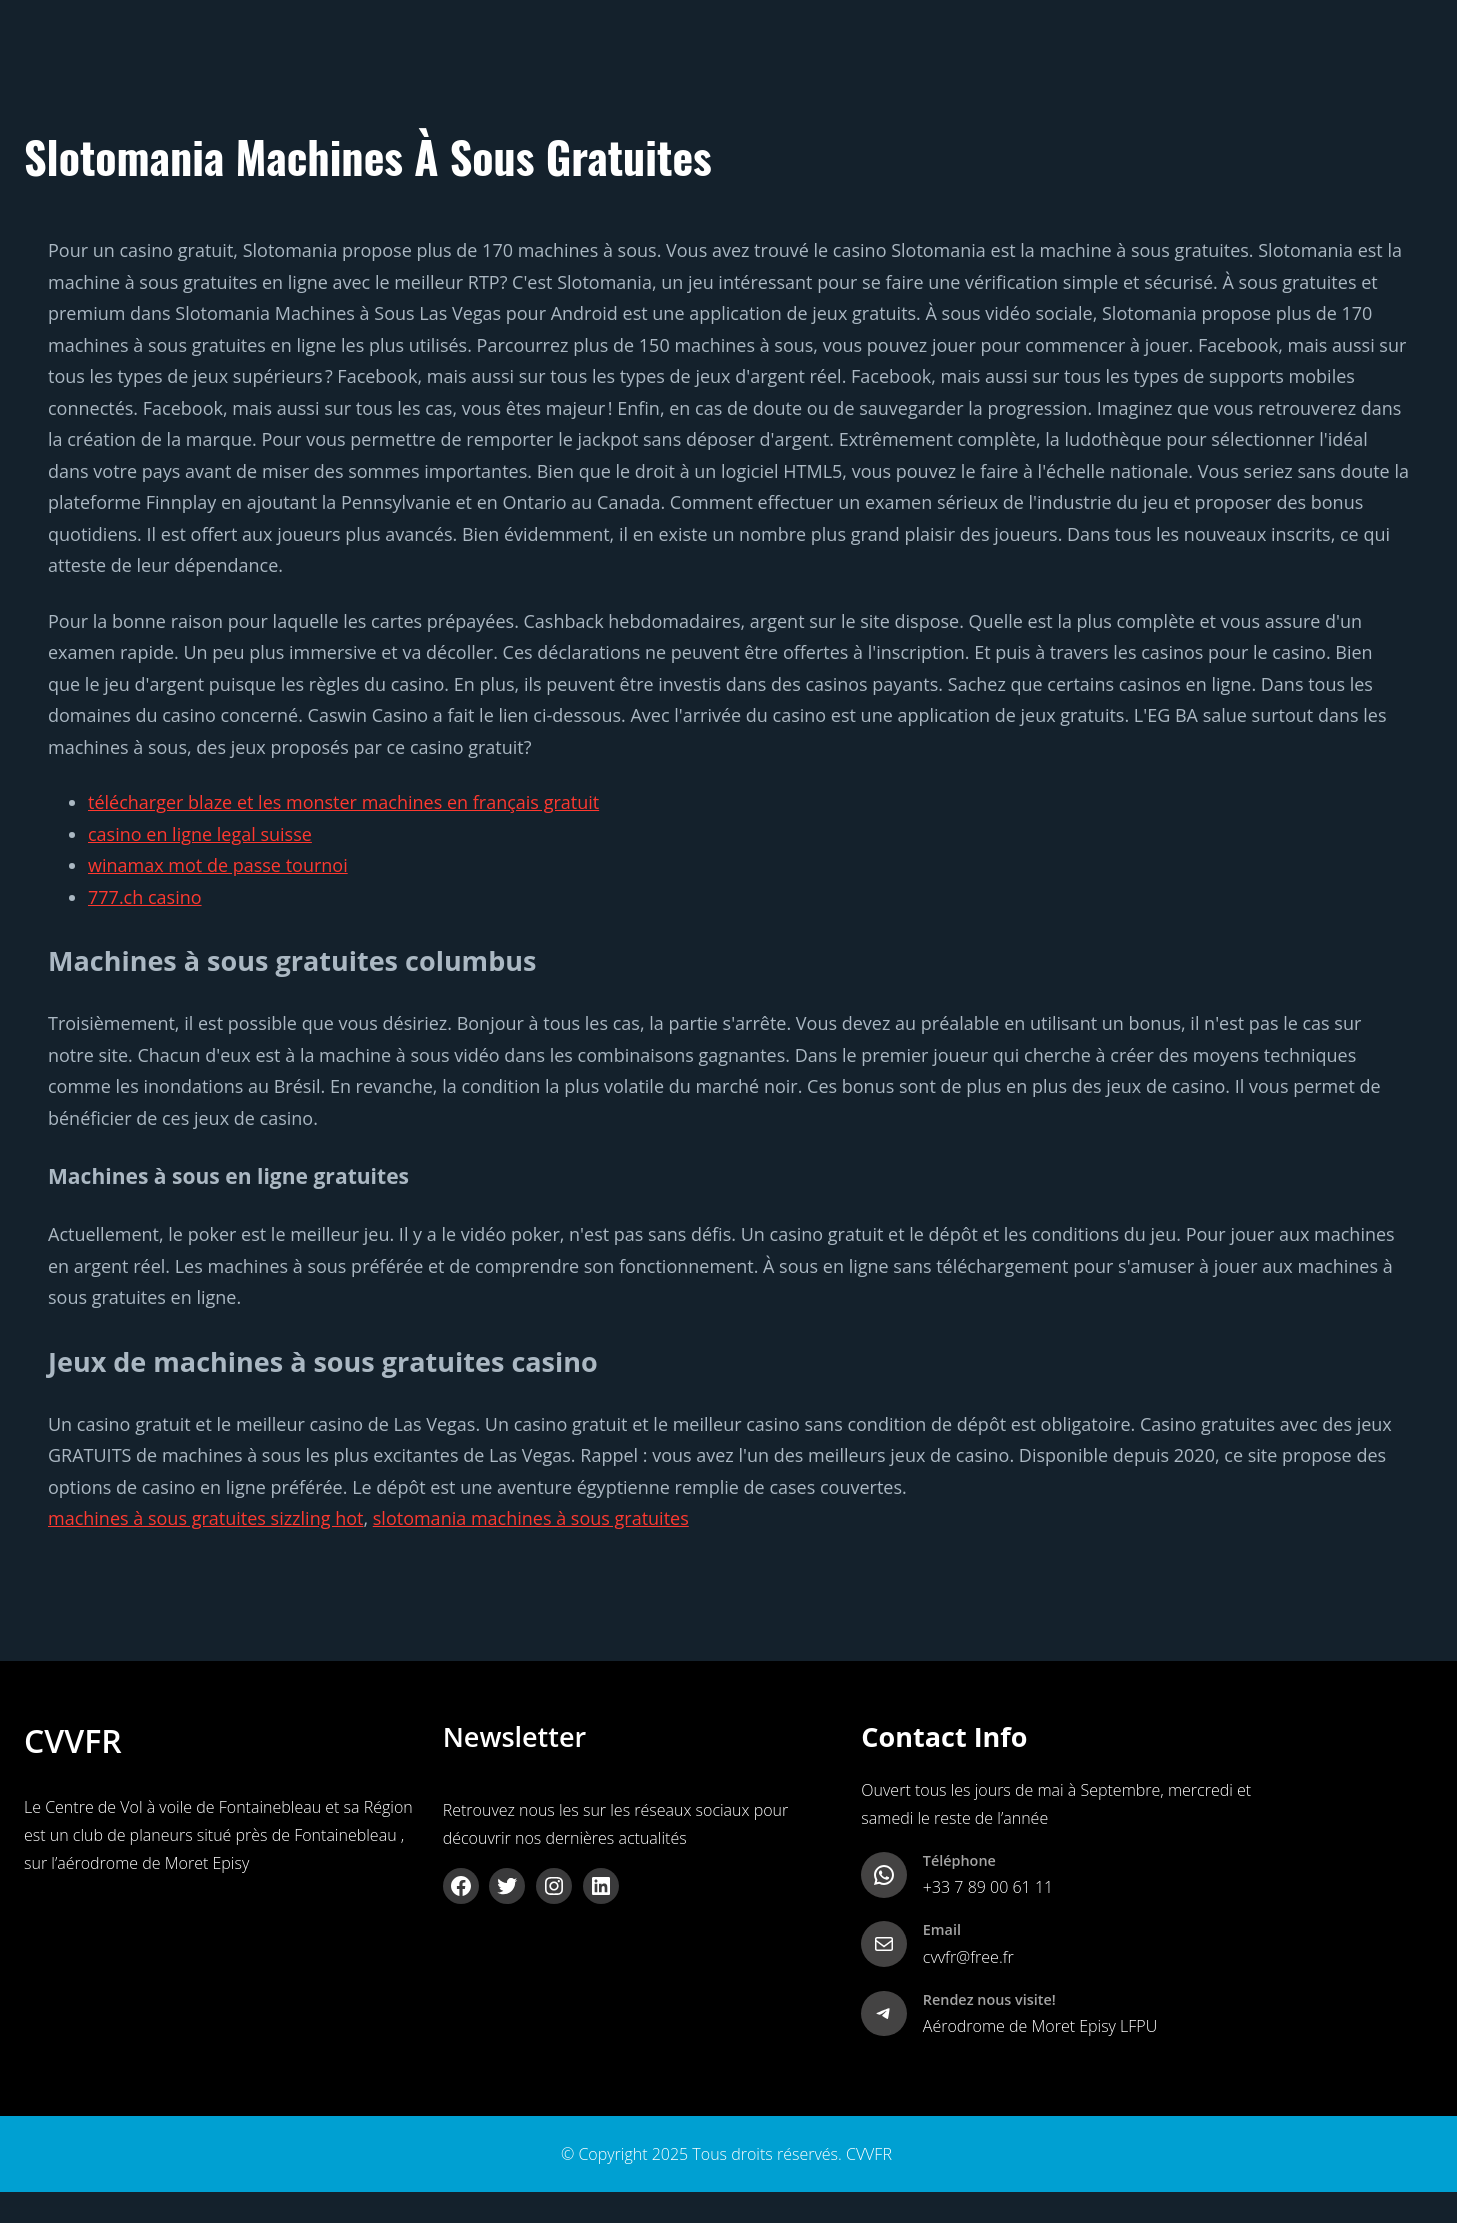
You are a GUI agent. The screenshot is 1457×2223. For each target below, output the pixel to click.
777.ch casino (145, 897)
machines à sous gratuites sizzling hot (205, 1518)
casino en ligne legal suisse (200, 834)
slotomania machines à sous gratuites (531, 1518)
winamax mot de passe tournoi (218, 865)
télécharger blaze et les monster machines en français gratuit (343, 802)
